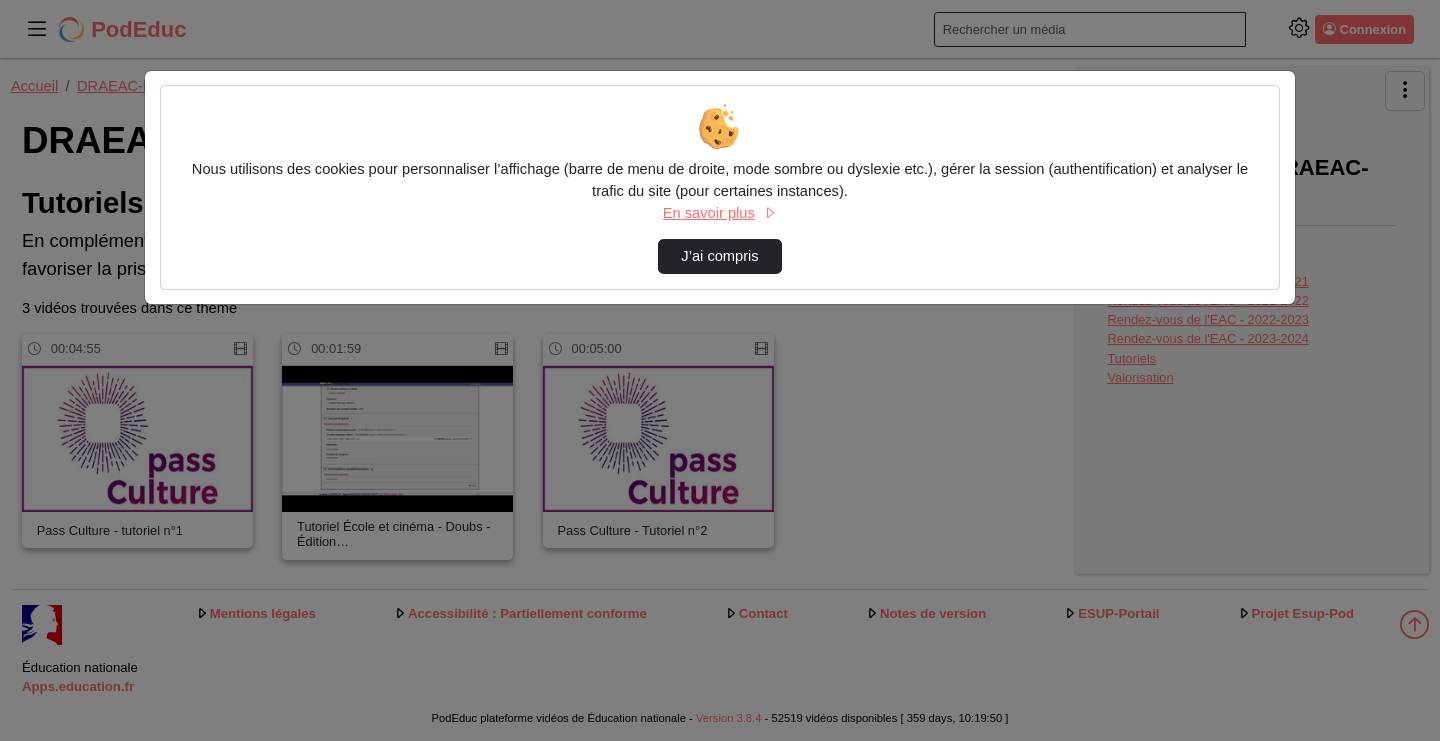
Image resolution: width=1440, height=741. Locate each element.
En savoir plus (720, 213)
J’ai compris (719, 256)
